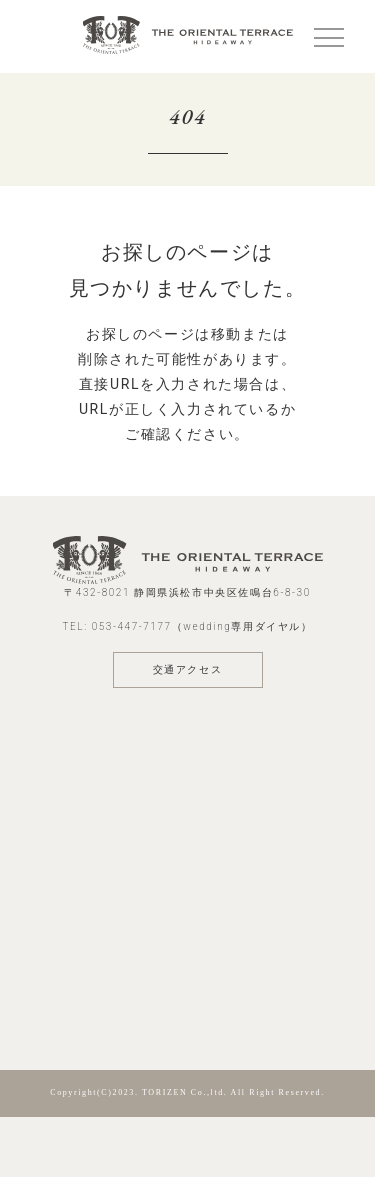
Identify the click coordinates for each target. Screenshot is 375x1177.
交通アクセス (188, 669)
